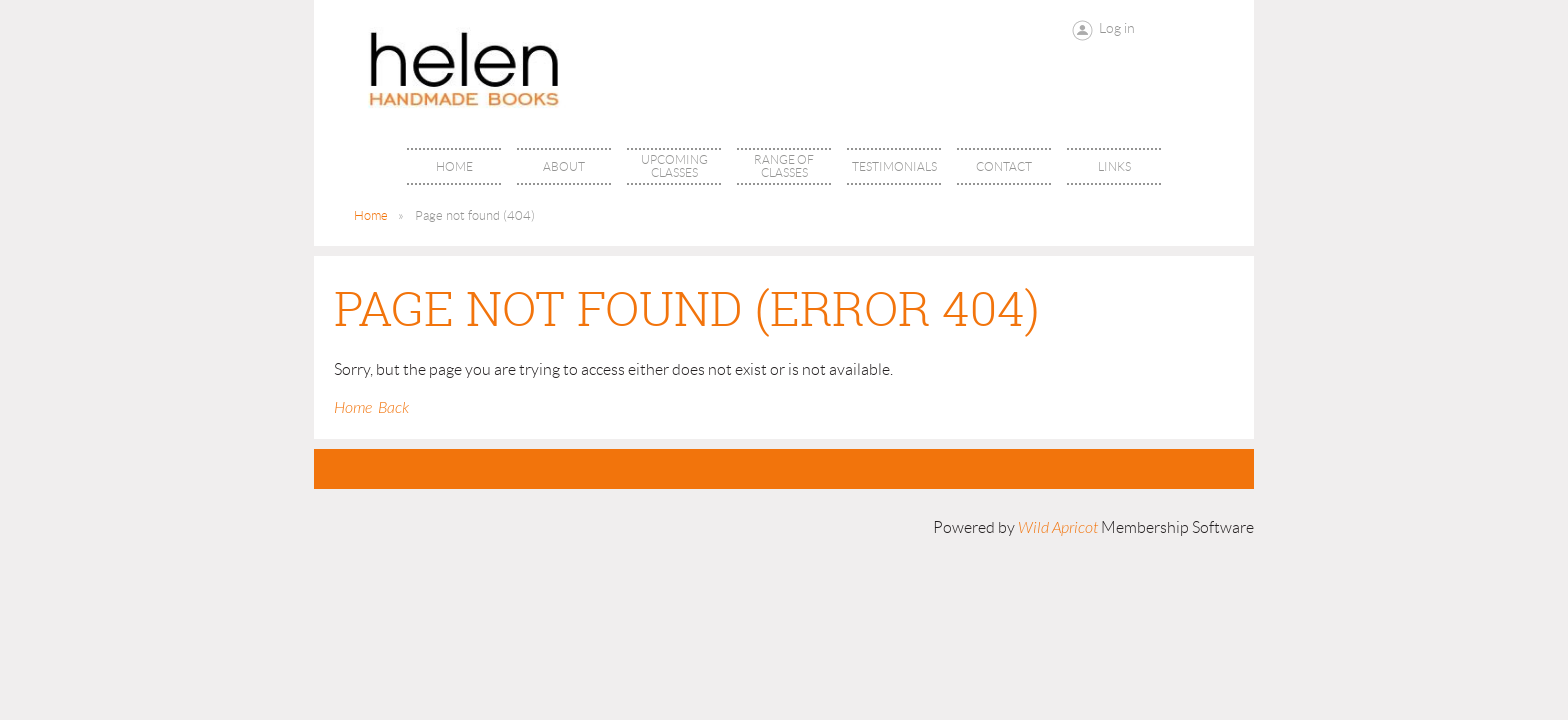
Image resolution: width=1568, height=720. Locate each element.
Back (393, 408)
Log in (1117, 28)
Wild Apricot (1058, 528)
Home (371, 215)
